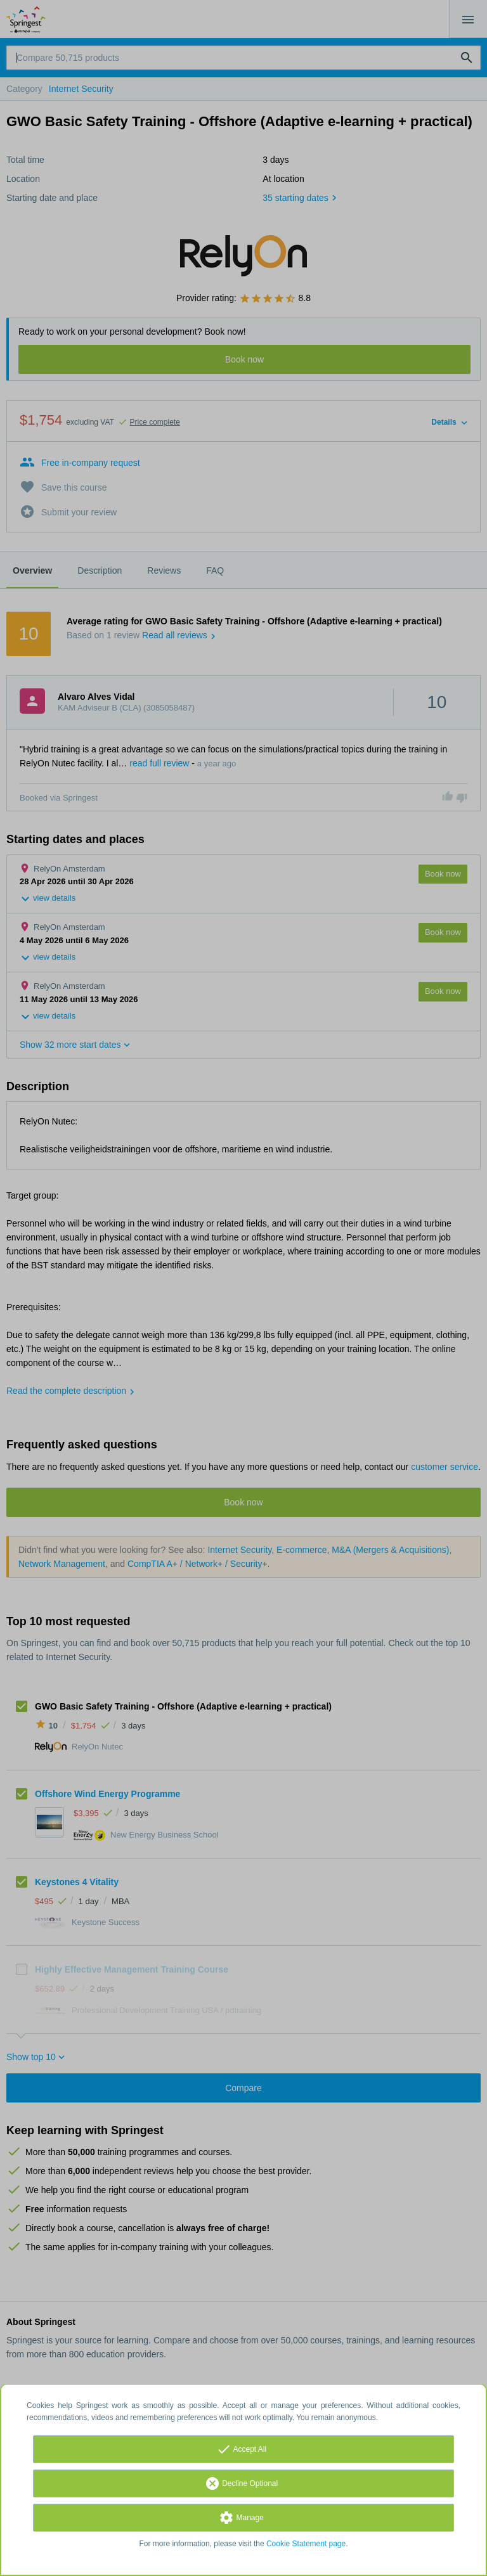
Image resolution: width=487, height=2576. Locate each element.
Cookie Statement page (306, 2543)
